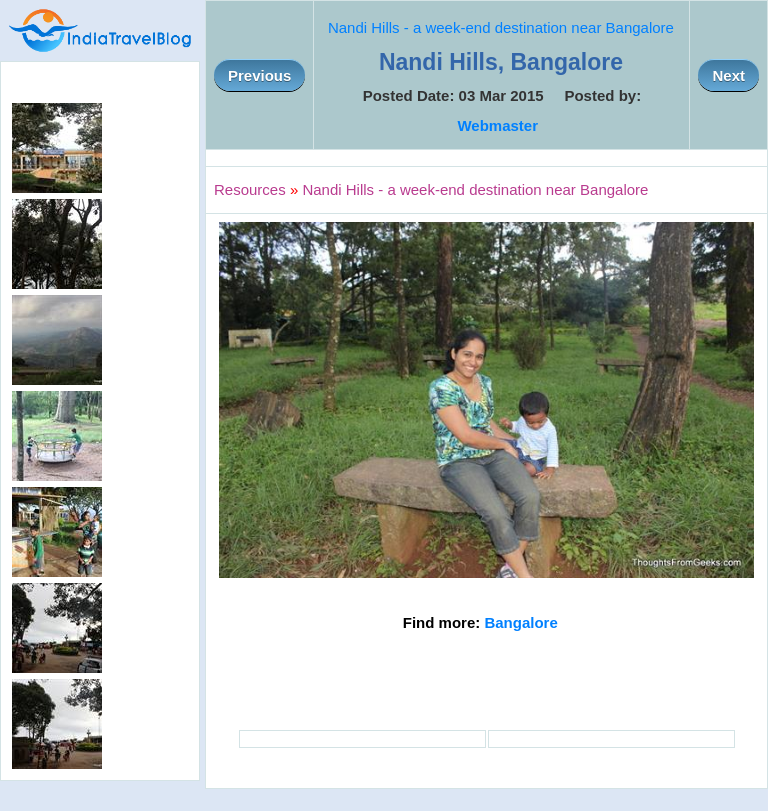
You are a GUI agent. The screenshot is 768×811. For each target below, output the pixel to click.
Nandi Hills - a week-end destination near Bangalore (501, 27)
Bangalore (520, 622)
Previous (259, 75)
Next (728, 75)
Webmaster (497, 125)
